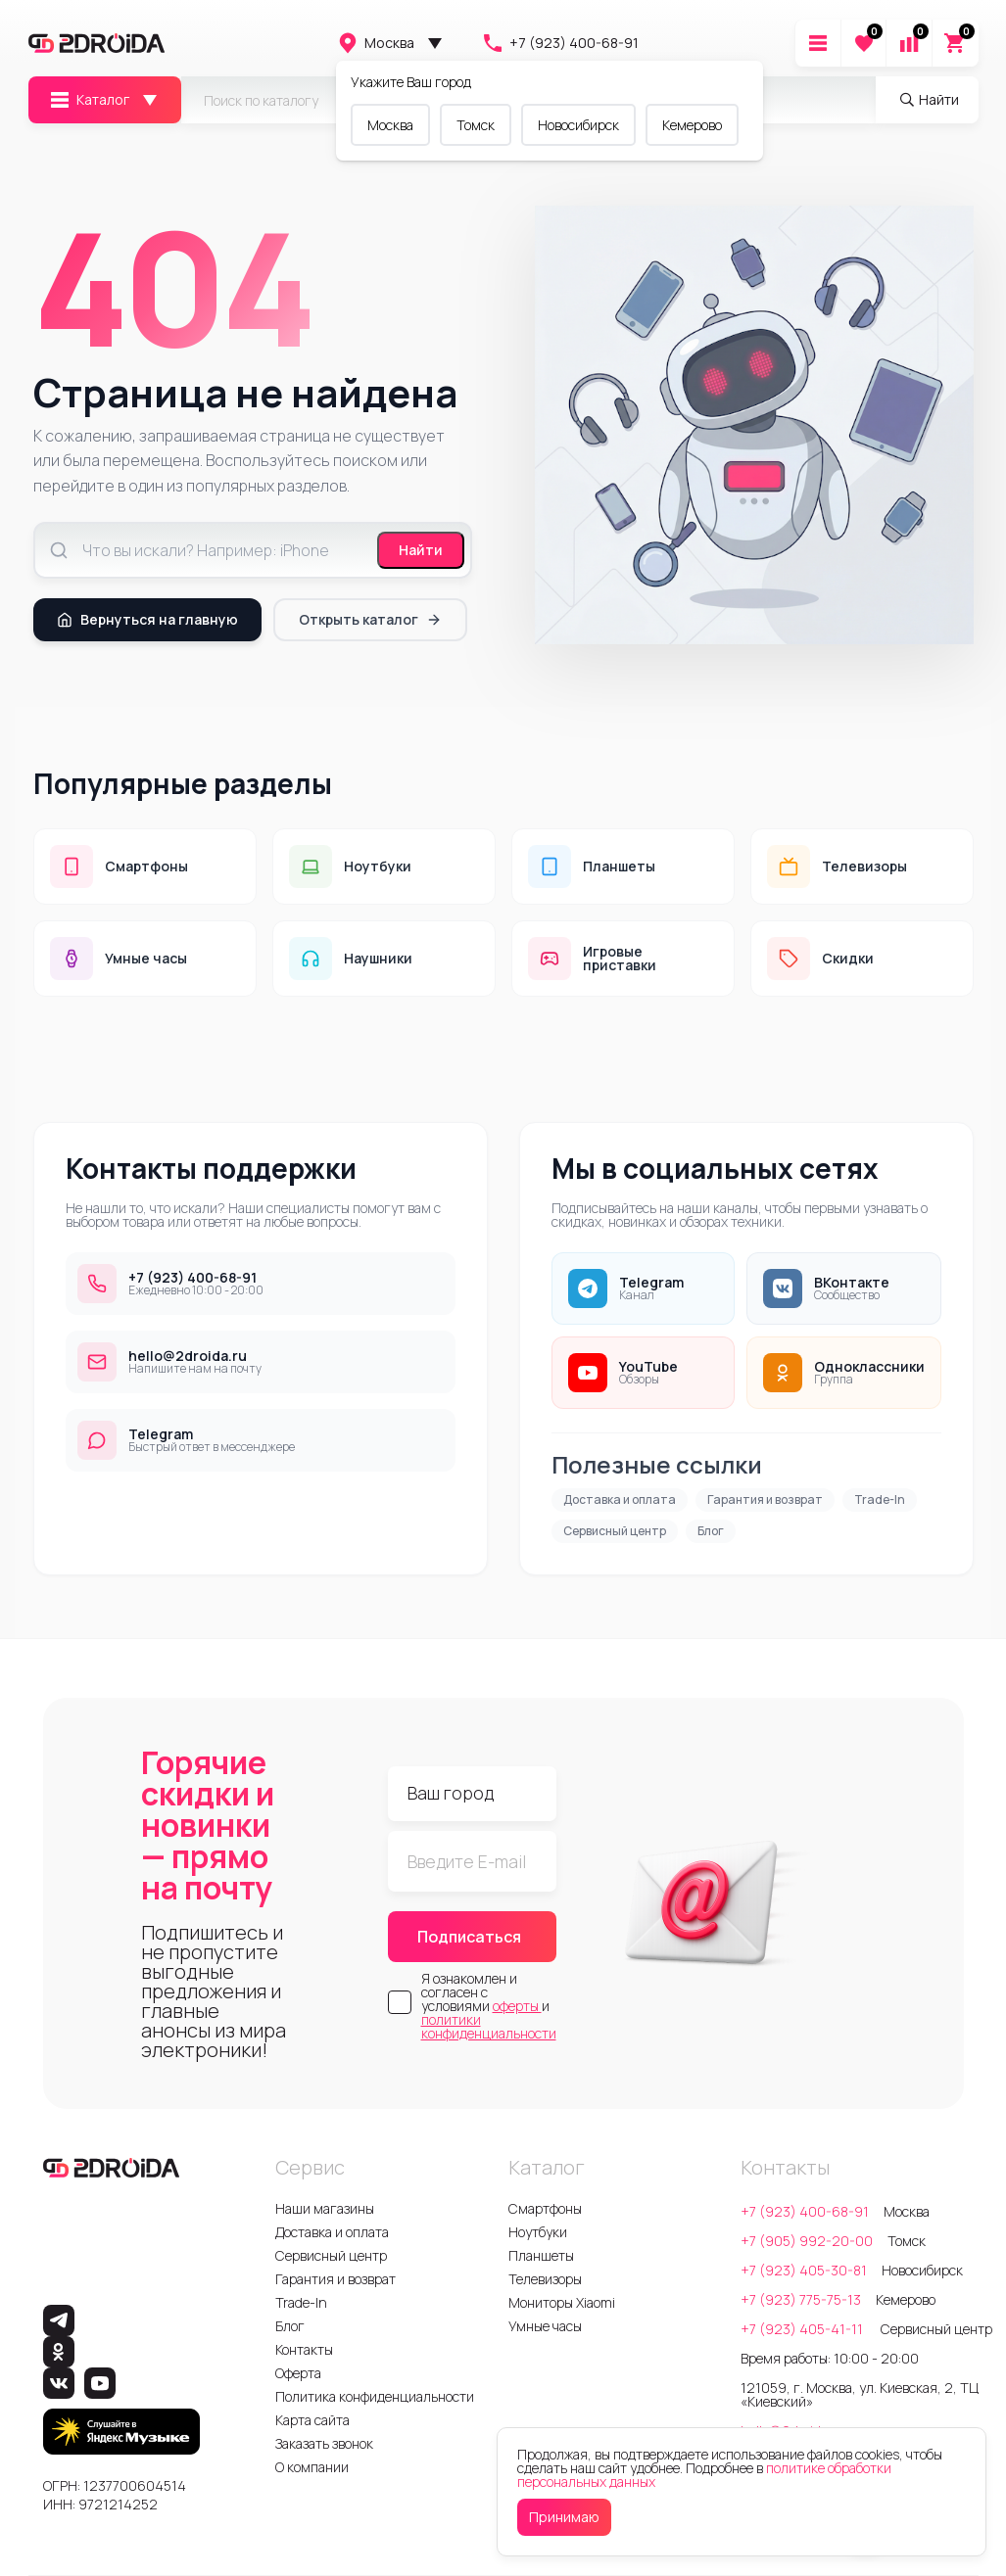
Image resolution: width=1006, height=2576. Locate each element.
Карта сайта (312, 2420)
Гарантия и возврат (765, 1499)
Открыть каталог (370, 619)
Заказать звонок (324, 2443)
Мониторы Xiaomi (561, 2302)
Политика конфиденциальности (374, 2396)
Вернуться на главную (147, 619)
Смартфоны (545, 2208)
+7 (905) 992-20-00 (807, 2240)
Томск (475, 125)
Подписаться (469, 1936)
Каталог (88, 100)
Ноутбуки (537, 2232)
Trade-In (879, 1499)
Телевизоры (545, 2279)
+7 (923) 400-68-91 (560, 43)
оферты (517, 2005)
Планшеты (541, 2255)
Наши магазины (324, 2208)
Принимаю (564, 2516)
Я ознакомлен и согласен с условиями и (488, 2006)
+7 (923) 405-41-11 (803, 2328)
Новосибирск (578, 125)
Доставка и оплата (619, 1499)
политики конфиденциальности (488, 2026)
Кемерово (692, 125)
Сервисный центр (614, 1530)
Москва (375, 43)
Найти (421, 549)
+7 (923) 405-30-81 (804, 2270)
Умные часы (545, 2326)
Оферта (298, 2373)
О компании (312, 2467)
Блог (710, 1530)
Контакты (304, 2349)
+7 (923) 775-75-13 (801, 2299)
